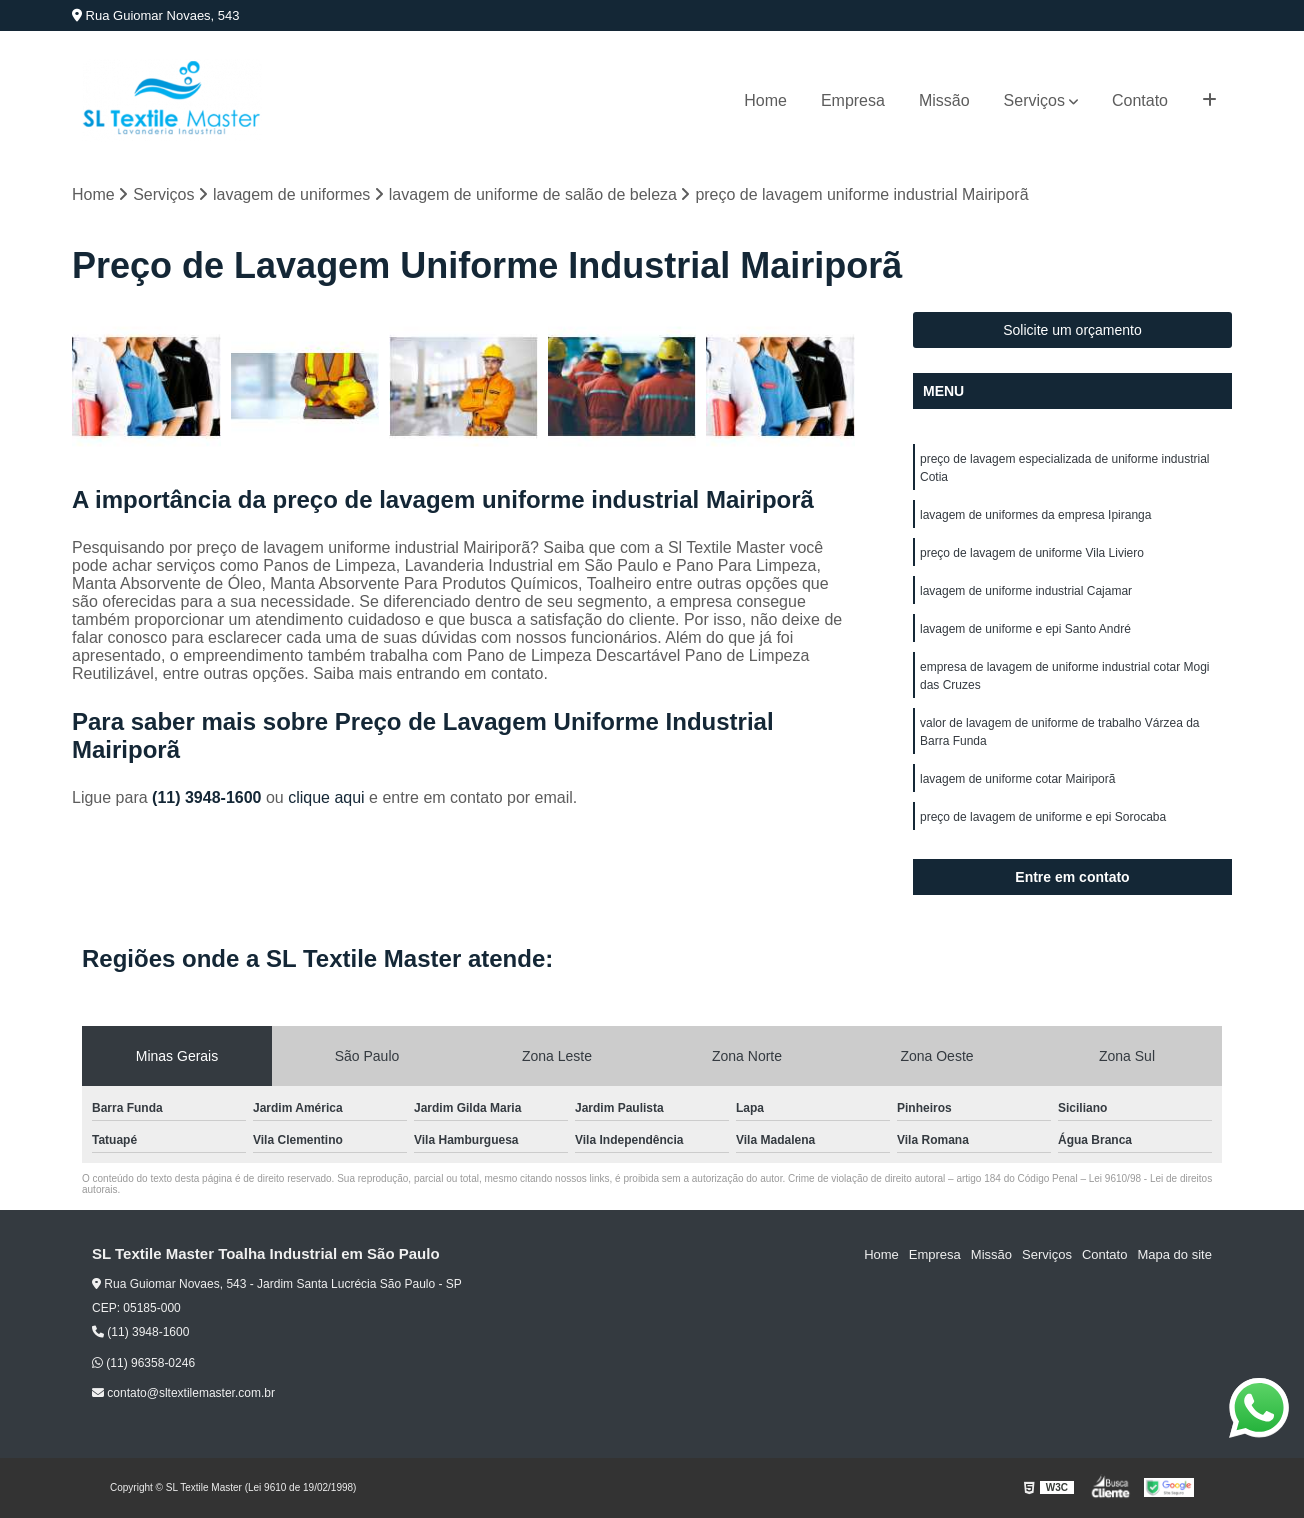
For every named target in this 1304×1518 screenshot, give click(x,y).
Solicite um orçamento (1072, 330)
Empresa (853, 100)
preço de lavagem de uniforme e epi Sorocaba (1043, 817)
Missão (944, 100)
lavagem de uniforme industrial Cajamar (1026, 591)
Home (765, 100)
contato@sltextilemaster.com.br (183, 1393)
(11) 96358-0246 (143, 1363)
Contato (1140, 100)
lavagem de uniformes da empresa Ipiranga (1035, 515)
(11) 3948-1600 (209, 797)
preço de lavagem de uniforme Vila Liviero (1032, 553)
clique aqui (326, 797)
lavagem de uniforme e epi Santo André (1025, 629)
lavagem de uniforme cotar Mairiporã (1017, 779)
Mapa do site (1174, 1254)
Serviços (1034, 100)
